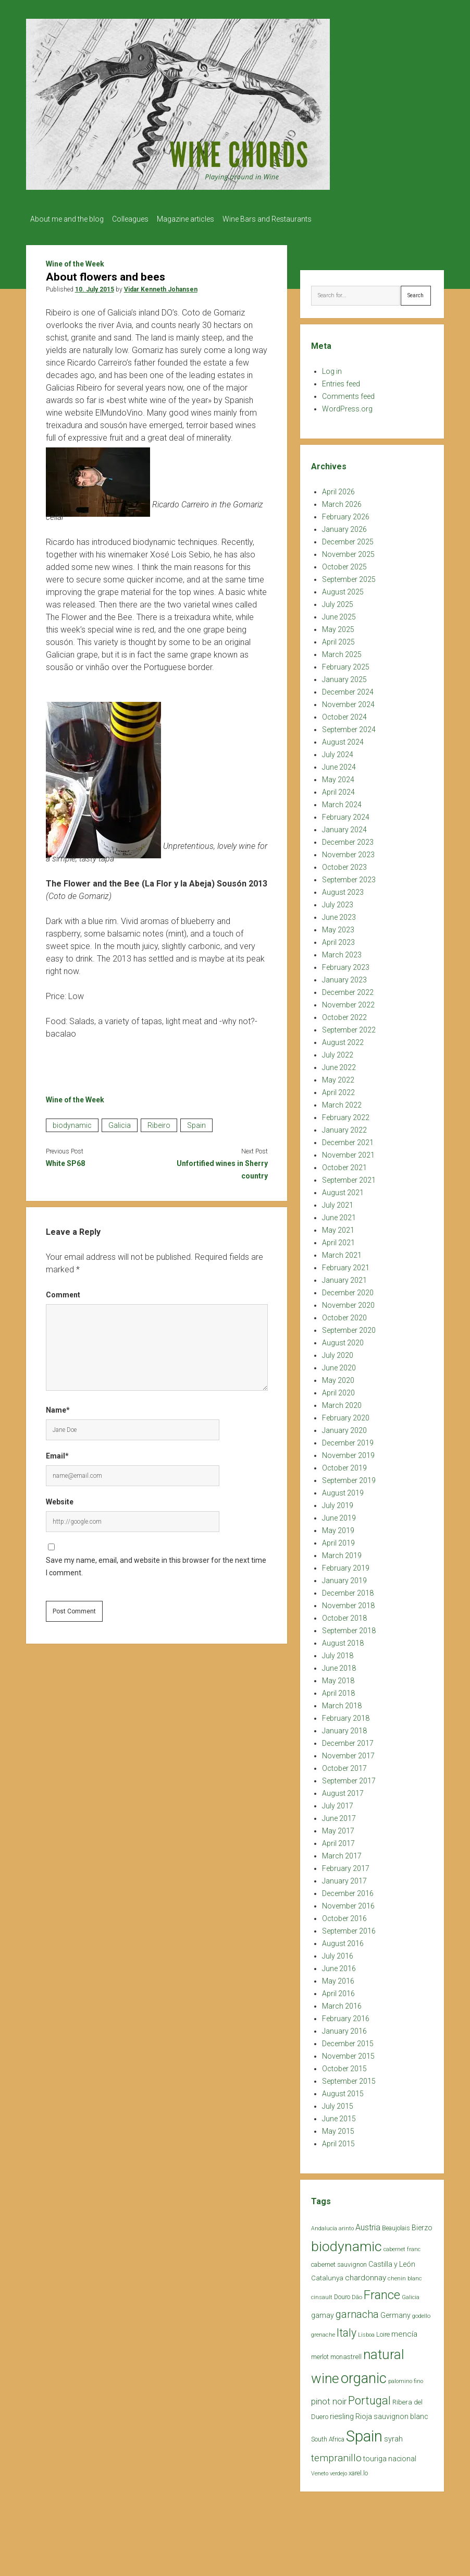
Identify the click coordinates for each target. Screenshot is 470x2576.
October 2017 (344, 1765)
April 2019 (338, 1540)
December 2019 (348, 1440)
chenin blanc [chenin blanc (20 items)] (405, 2275)
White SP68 (65, 1160)
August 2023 (343, 889)
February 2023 (345, 964)
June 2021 (339, 1214)
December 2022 (348, 989)
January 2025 (344, 676)
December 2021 (348, 1139)
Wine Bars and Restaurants (282, 219)
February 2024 (345, 814)
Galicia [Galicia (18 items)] (410, 2294)
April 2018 (338, 1690)
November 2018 (348, 1602)
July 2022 (337, 1052)
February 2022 (345, 1114)
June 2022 (339, 1064)
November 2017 (348, 1752)
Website (59, 1498)
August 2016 (343, 1940)
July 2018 (337, 1652)
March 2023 (342, 951)
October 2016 (344, 1915)
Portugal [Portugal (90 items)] (369, 2397)
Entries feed (341, 380)
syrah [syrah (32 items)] (393, 2435)
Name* (58, 1407)
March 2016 (342, 2003)
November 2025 (348, 551)
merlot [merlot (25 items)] (320, 2354)
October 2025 (344, 564)
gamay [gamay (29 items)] (322, 2312)
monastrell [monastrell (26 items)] (346, 2354)
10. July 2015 (94, 286)
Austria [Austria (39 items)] (367, 2224)
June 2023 (339, 914)
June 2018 (339, 1665)
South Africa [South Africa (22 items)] (327, 2436)
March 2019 (342, 1552)
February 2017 (345, 1865)
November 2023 (348, 851)
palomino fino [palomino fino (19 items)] (405, 2378)
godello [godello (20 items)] (421, 2313)
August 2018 (343, 1640)
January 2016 (344, 2028)
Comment (63, 1291)
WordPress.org (347, 406)
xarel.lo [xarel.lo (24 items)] (358, 2470)
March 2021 (342, 1252)
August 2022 (343, 1039)
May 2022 (338, 1077)
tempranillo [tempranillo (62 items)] (336, 2455)
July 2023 (337, 901)
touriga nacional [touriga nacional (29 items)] (389, 2455)
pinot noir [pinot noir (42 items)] (329, 2398)
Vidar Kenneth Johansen (160, 286)
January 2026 (344, 526)
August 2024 (343, 739)
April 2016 (338, 1990)
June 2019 (339, 1515)
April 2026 (338, 488)
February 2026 (345, 513)
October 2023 (344, 864)
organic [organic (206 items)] (364, 2375)
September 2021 (349, 1177)
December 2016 (348, 1890)
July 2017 (337, 1803)
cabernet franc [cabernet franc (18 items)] (402, 2246)
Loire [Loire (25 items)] (383, 2331)
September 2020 (349, 1327)
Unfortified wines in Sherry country (222, 1166)
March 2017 (342, 1853)
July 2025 (337, 601)
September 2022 (349, 1027)
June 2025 (339, 614)
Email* (57, 1453)
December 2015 (348, 2040)
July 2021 (337, 1202)
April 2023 (338, 939)
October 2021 (344, 1164)
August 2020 (343, 1339)
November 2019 (348, 1452)
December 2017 (348, 1740)
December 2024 (348, 689)
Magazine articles (196, 219)
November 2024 (348, 701)
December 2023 (348, 839)
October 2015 (344, 2065)
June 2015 (339, 2115)
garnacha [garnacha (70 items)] (357, 2311)
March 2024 (342, 801)
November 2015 (348, 2053)
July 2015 (337, 2103)
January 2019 (344, 1577)
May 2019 (338, 1527)
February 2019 (345, 1565)
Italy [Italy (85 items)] (346, 2329)
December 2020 (348, 1289)
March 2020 (342, 1402)
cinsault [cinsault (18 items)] (321, 2294)
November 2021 (348, 1152)
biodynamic (72, 1122)
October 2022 (344, 1014)
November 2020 (348, 1302)
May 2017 (338, 1828)
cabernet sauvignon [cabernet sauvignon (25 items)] (339, 2261)
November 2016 (348, 1903)
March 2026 (342, 501)
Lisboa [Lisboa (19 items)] (366, 2331)
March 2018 (342, 1702)
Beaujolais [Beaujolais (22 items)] (396, 2225)
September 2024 (349, 726)
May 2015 (338, 2128)
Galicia (119, 1122)
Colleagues (135, 219)
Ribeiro (158, 1122)
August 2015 (343, 2090)
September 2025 (349, 576)
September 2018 (349, 1627)
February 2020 (345, 1415)
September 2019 (349, 1477)
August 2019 (343, 1490)
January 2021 (344, 1277)
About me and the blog (67, 219)
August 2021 (343, 1189)
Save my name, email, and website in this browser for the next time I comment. (156, 1563)
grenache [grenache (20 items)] (323, 2331)
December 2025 (348, 538)
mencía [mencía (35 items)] (404, 2331)
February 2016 (345, 2015)
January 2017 (344, 1878)
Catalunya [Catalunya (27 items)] (327, 2275)
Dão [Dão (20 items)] (357, 2294)
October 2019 (344, 1465)
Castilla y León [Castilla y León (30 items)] (391, 2261)
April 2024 (338, 789)
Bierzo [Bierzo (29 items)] (422, 2224)
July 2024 (337, 751)
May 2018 (338, 1677)
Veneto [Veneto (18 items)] (319, 2470)
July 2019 (337, 1502)
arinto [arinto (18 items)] (346, 2225)
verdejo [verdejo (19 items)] (338, 2470)
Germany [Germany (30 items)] (395, 2312)
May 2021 (338, 1227)
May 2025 (338, 626)
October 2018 (344, 1615)
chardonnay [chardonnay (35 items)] (365, 2274)
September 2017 (349, 1777)
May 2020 (338, 1377)
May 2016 (338, 1978)
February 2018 (345, 1715)
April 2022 (338, 1089)
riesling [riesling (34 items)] (342, 2413)
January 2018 (344, 1727)
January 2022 (344, 1127)
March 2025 (342, 651)
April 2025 (338, 639)
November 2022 (348, 1002)
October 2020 (344, 1314)
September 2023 (349, 876)
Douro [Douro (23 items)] (342, 2294)
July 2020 (337, 1352)
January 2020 (344, 1427)
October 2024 (344, 714)
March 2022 (342, 1102)
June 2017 (339, 1815)
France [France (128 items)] (382, 2292)
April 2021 (338, 1239)
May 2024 (338, 776)
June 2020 (339, 1364)
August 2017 (343, 1790)
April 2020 (338, 1390)
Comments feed (348, 393)
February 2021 (345, 1264)
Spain (196, 1122)
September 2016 (349, 1928)
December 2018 (348, 1590)
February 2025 (345, 664)
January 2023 (344, 977)
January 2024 (344, 826)
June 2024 (339, 764)
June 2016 (339, 1965)
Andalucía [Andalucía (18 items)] (324, 2225)
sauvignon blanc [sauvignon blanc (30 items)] (401, 2413)
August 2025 (343, 589)
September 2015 (349, 2078)
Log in (332, 368)
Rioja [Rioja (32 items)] (363, 2413)
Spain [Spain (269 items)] (364, 2433)
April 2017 (338, 1840)
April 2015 (338, 2140)
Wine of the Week (75, 261)
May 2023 (338, 926)
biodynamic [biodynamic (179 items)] (346, 2243)
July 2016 (337, 1953)
